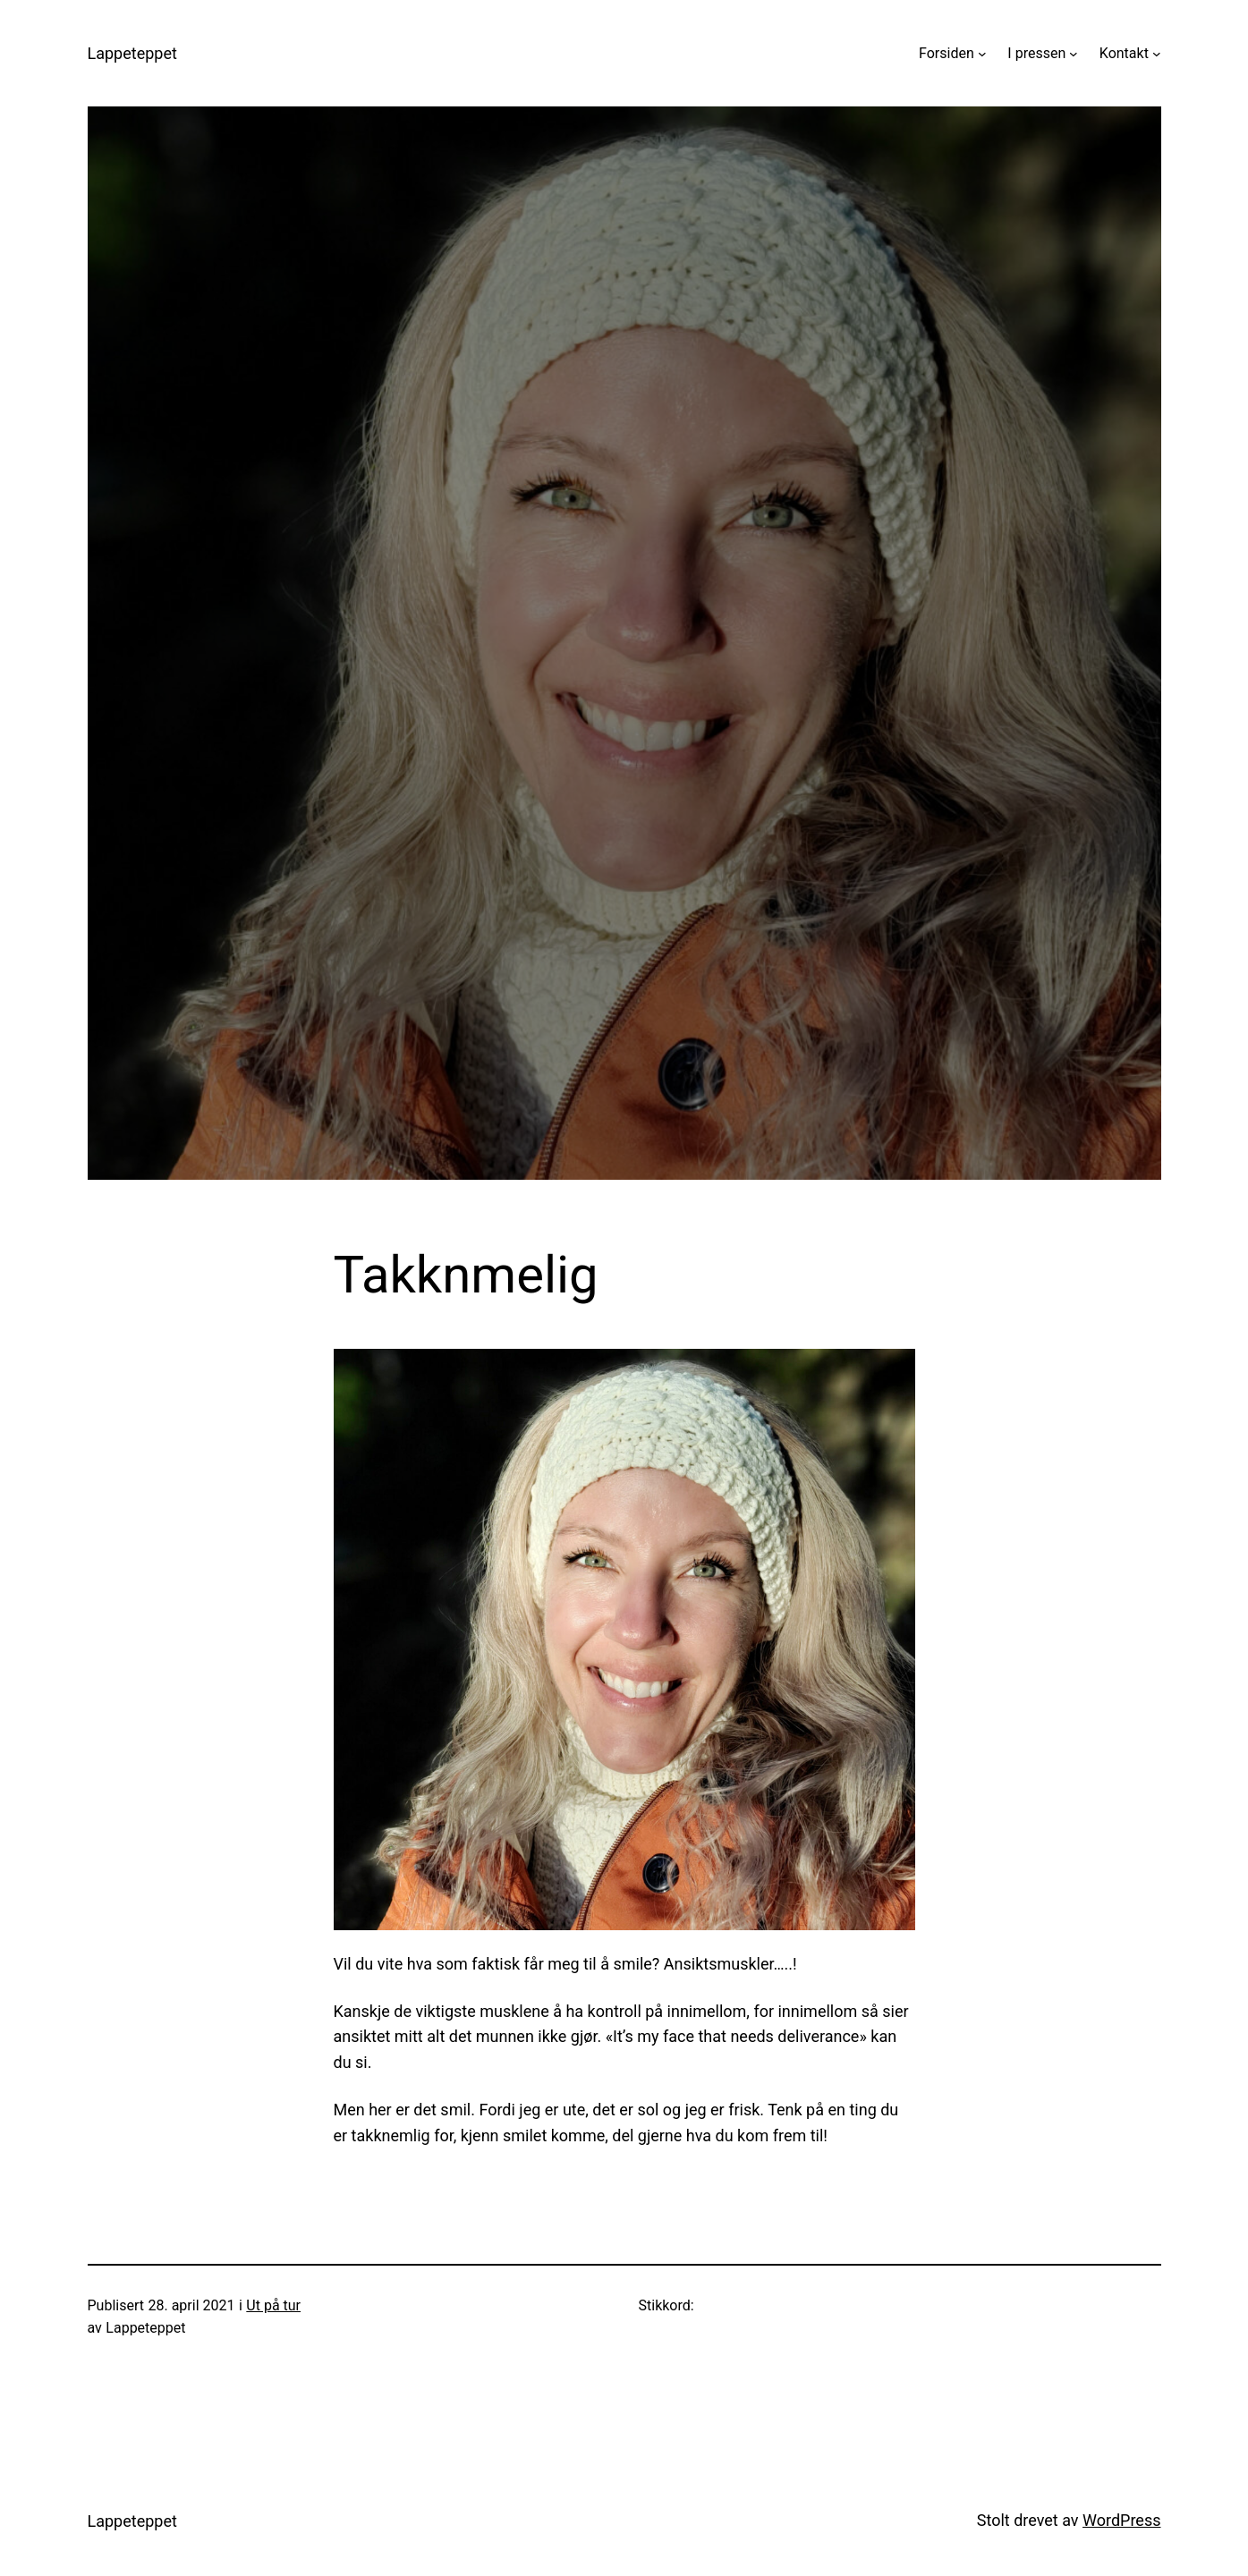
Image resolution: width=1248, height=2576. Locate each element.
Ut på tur (273, 2305)
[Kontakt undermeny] (1156, 53)
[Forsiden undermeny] (982, 53)
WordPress (1121, 2520)
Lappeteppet (132, 53)
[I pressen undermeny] (1073, 53)
